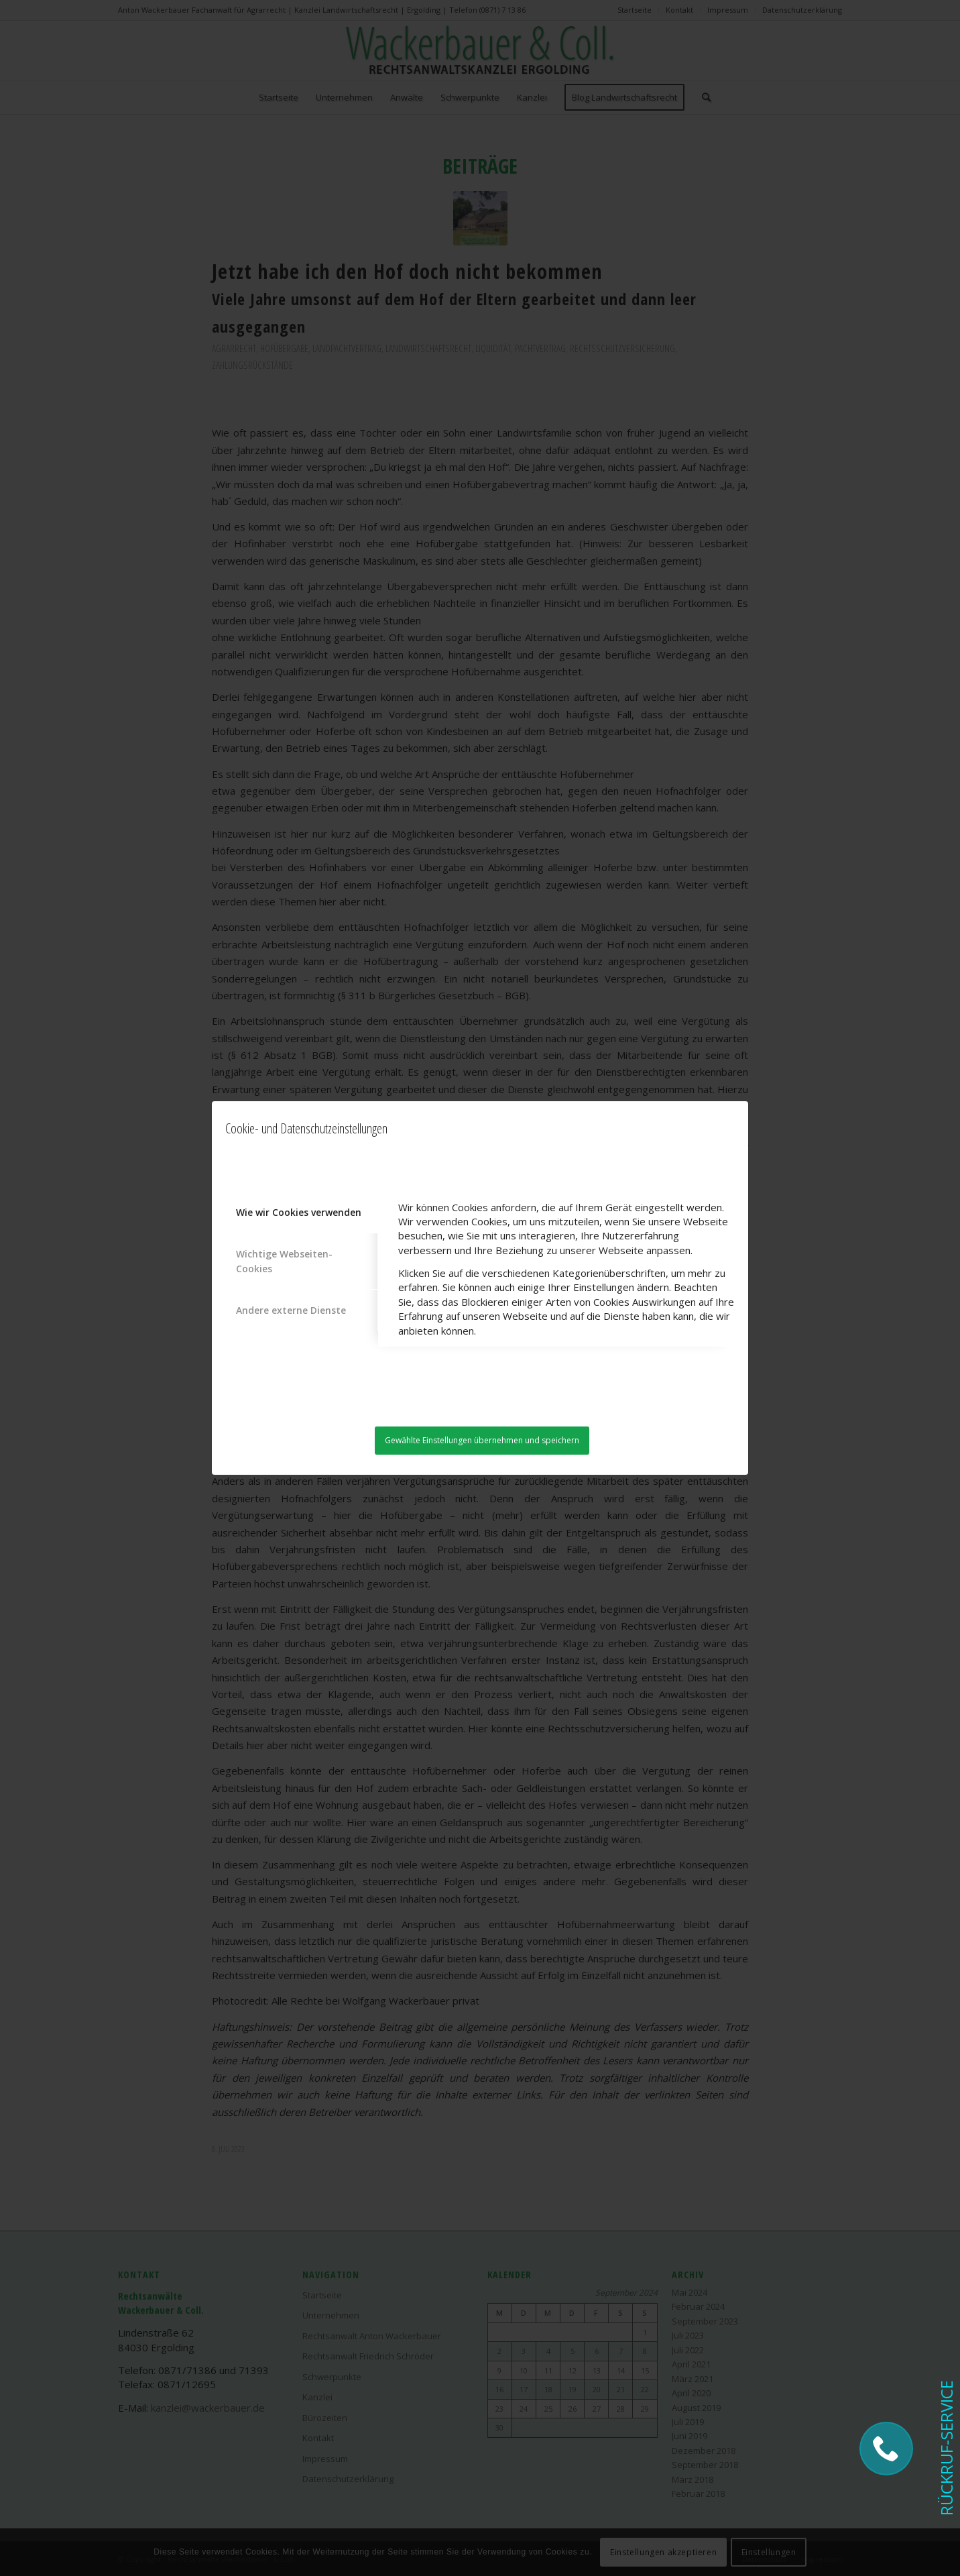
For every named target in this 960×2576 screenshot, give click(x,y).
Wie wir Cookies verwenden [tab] (298, 1212)
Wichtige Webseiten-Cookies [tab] (284, 1260)
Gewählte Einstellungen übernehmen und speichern (482, 1440)
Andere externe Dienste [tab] (291, 1310)
